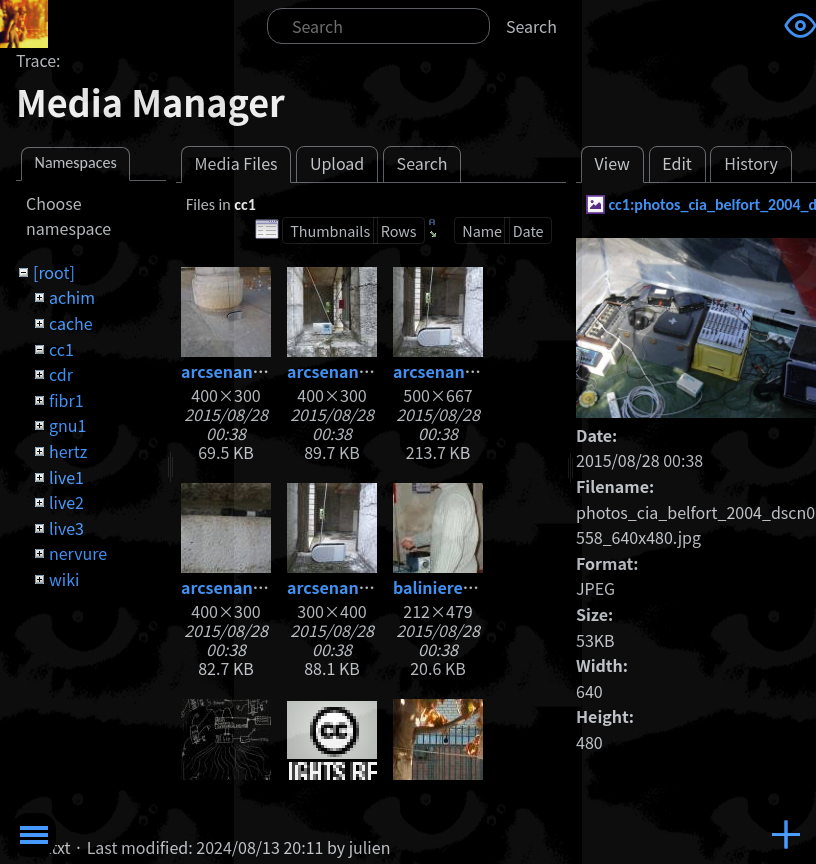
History (751, 163)
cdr (61, 374)
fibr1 (66, 400)
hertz (68, 451)
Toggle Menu (34, 835)
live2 (66, 502)
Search (531, 26)
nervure (78, 553)
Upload (337, 163)
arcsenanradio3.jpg (257, 587)
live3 (66, 528)
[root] (54, 272)
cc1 (61, 349)
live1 (66, 477)
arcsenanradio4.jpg (363, 587)
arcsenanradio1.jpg (257, 371)
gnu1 (67, 425)
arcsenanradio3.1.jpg (476, 371)
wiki (64, 579)
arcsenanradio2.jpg (363, 371)
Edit (677, 163)
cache (71, 323)
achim (72, 297)
